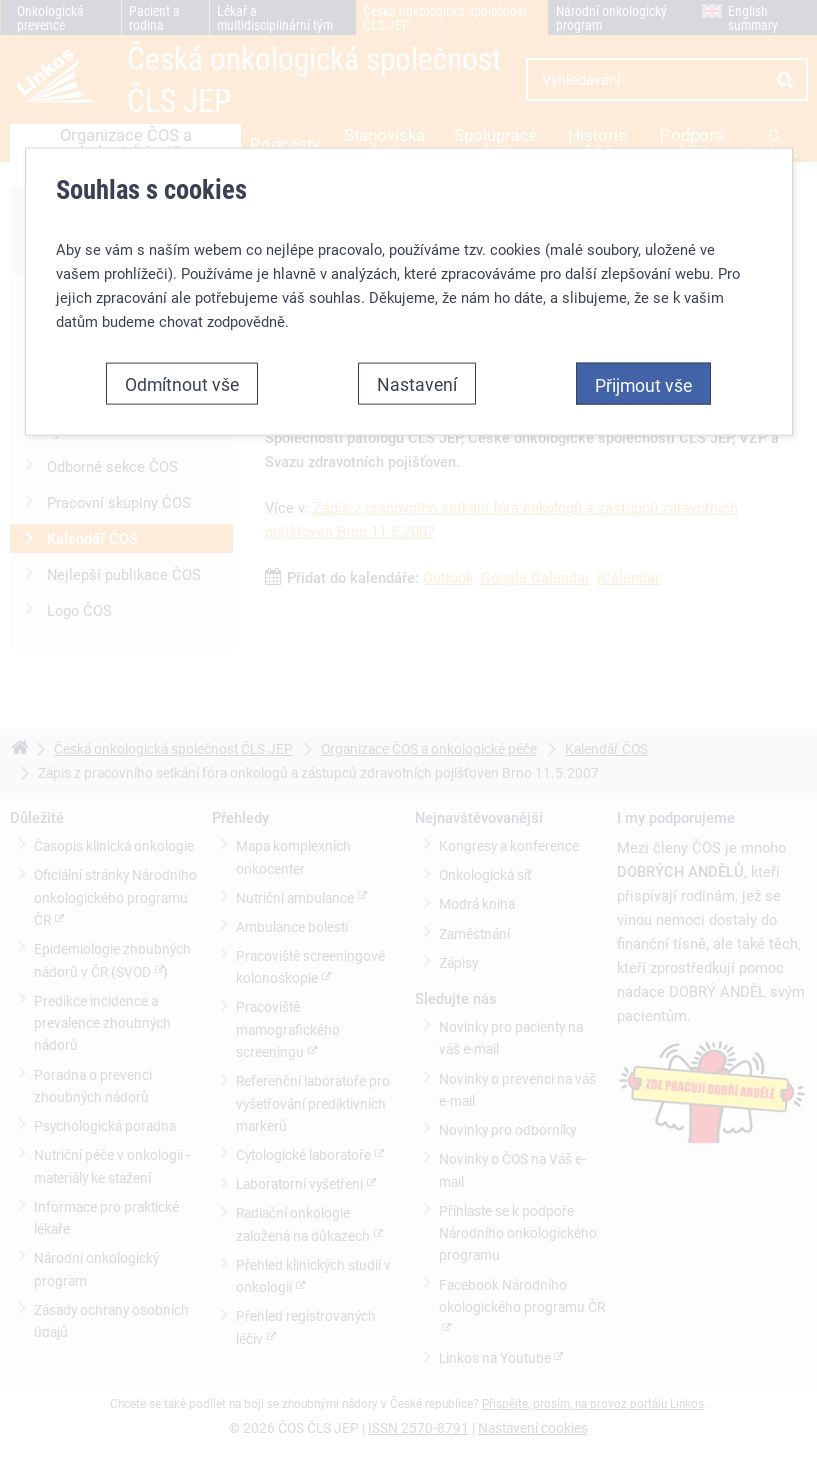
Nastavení (417, 384)
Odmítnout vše (182, 384)
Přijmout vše (643, 385)
